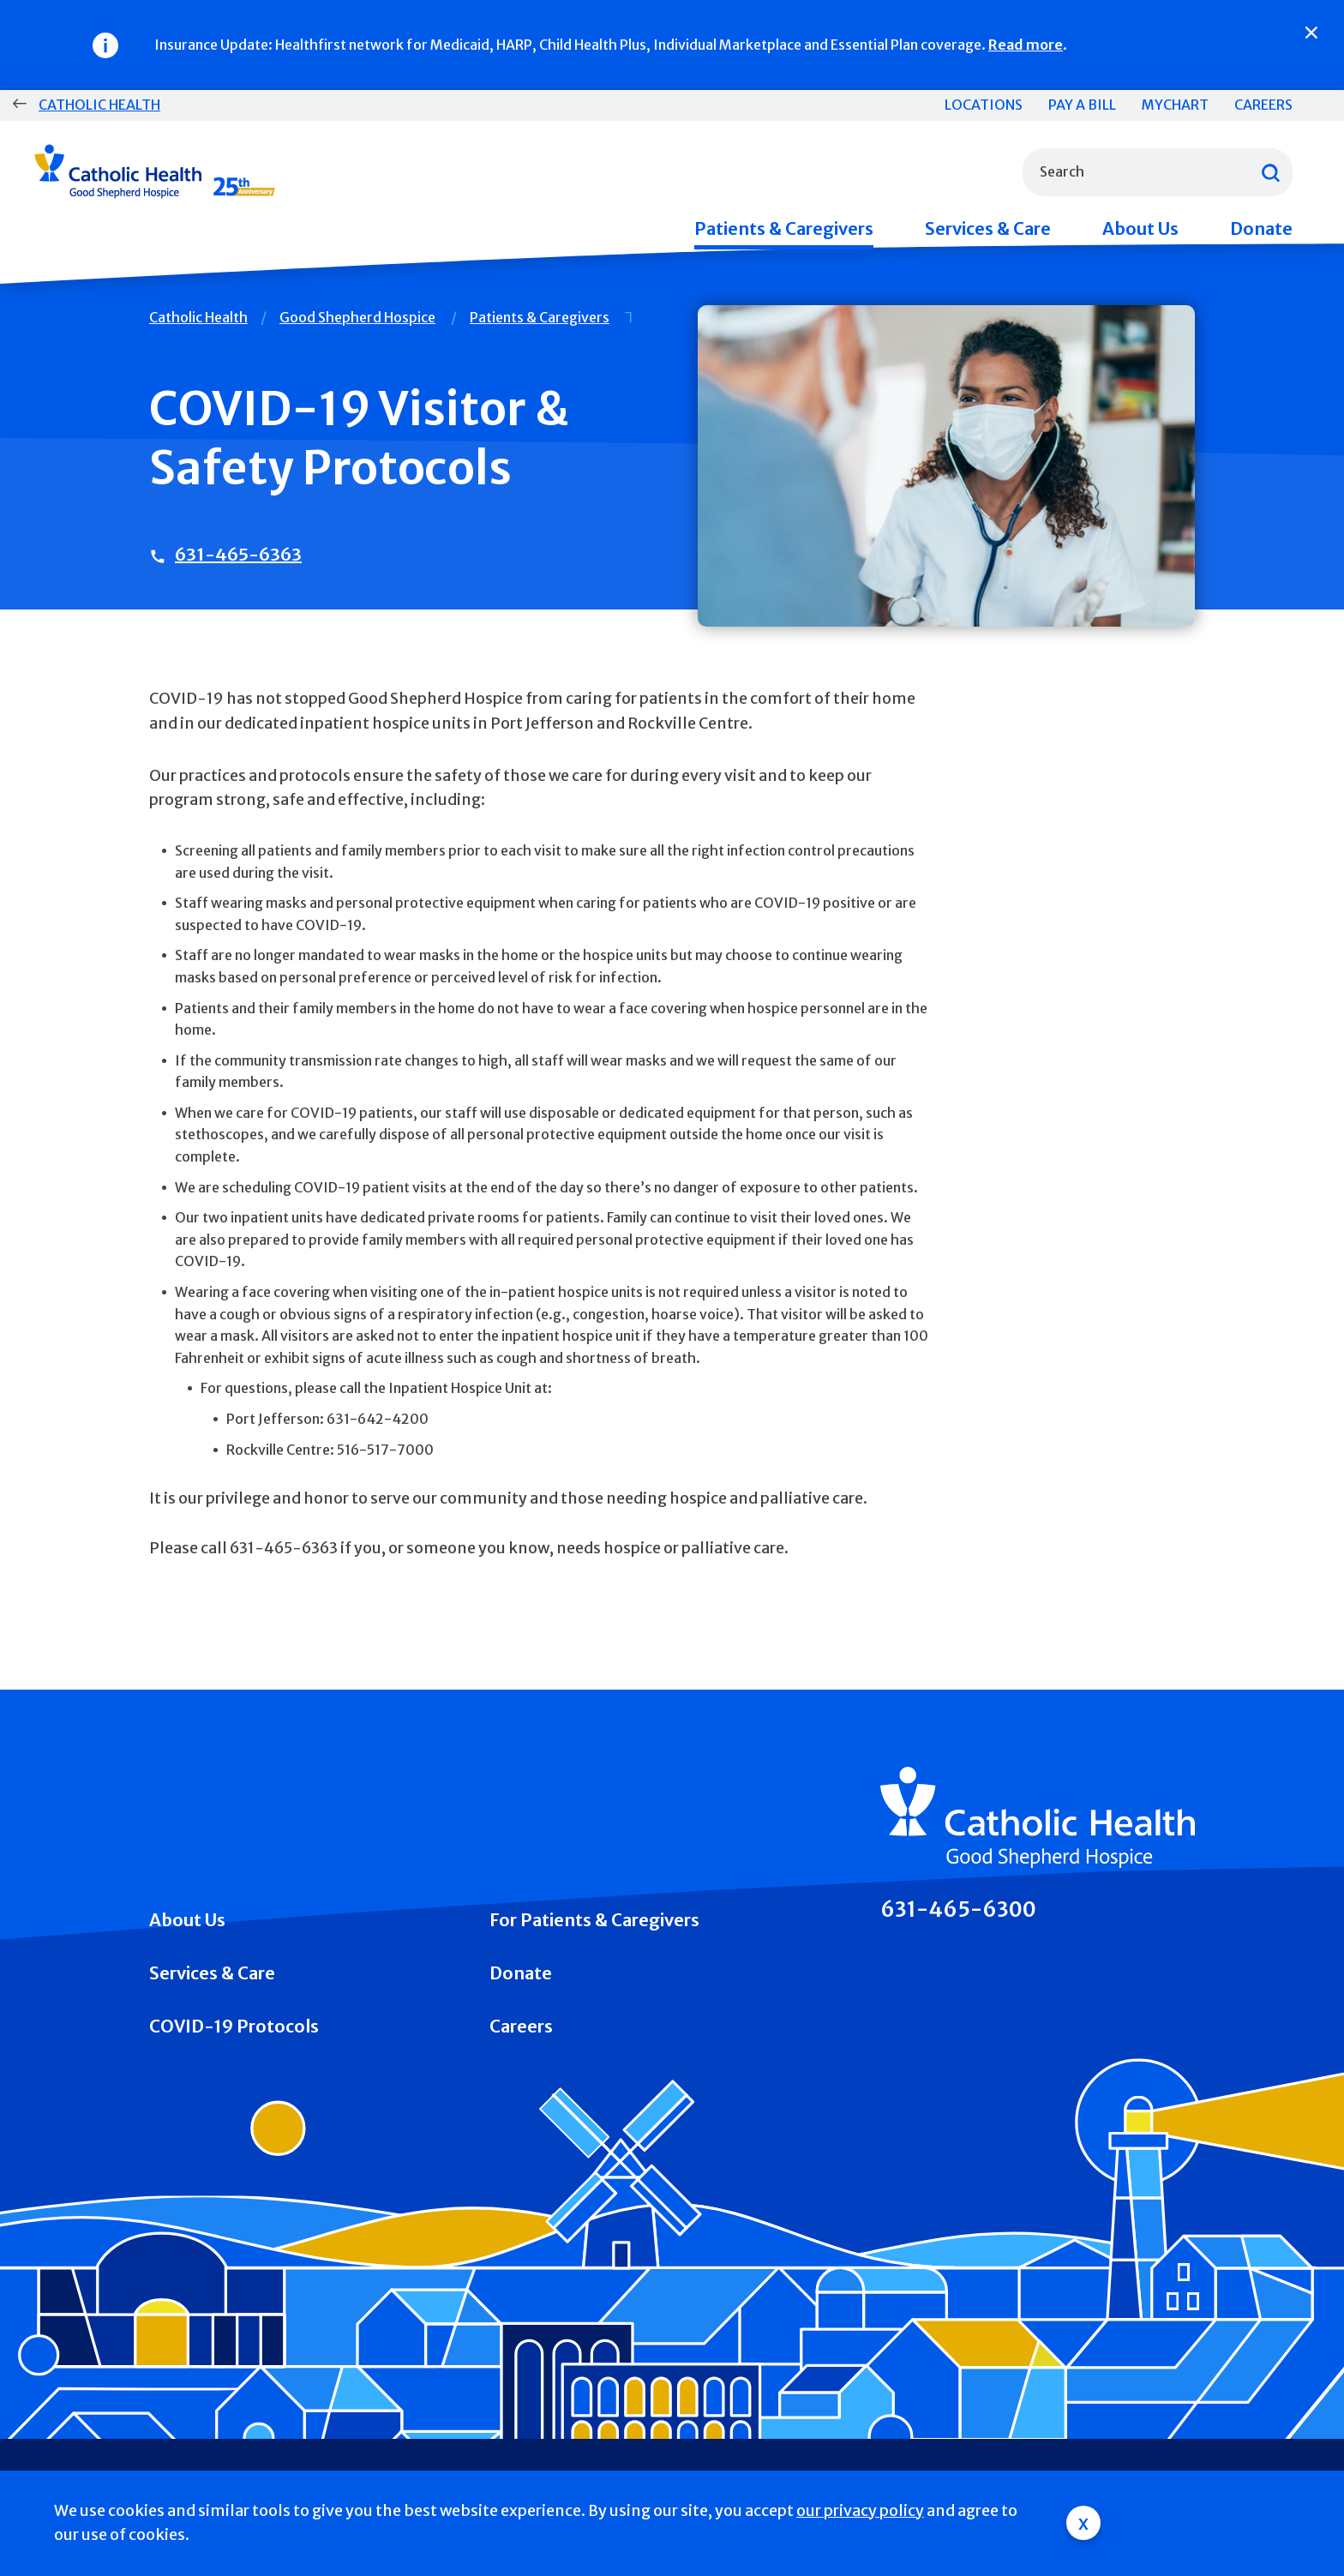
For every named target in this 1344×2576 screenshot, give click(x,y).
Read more (1025, 44)
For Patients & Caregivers (594, 1919)
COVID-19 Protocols (234, 2026)
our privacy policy (860, 2510)
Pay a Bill (1082, 104)
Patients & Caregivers (783, 228)
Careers (1263, 104)
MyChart (1175, 104)
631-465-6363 (238, 554)
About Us (1140, 228)
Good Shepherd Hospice (357, 317)
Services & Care (988, 228)
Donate (1261, 228)
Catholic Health (99, 104)
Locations (984, 104)
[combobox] (1158, 172)
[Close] (1311, 32)
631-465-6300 (958, 1910)
